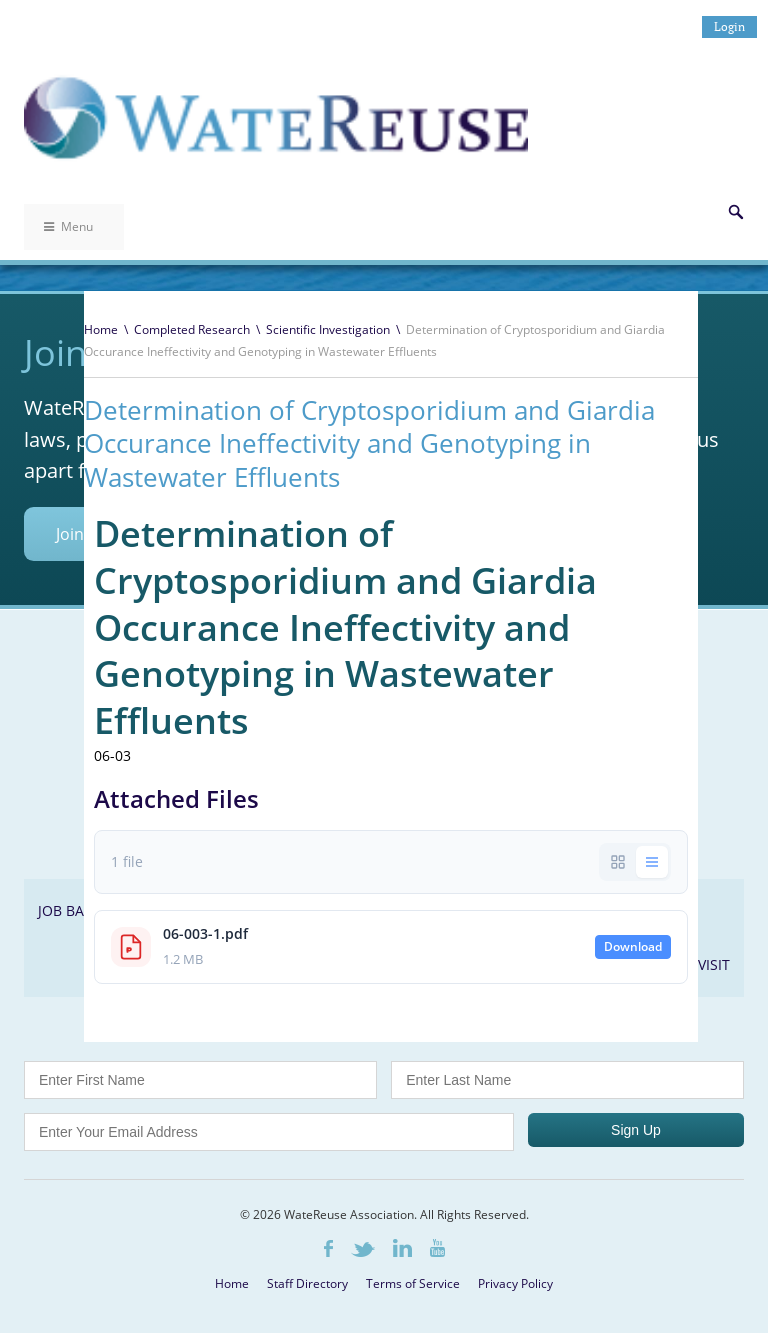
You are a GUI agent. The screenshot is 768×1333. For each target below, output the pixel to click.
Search (736, 212)
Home (101, 329)
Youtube (437, 1248)
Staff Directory (307, 1283)
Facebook (328, 1248)
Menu (68, 226)
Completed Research (192, 329)
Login (729, 26)
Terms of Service (413, 1283)
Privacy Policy (515, 1283)
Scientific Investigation (328, 329)
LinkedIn (402, 1248)
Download (633, 946)
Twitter (363, 1249)
